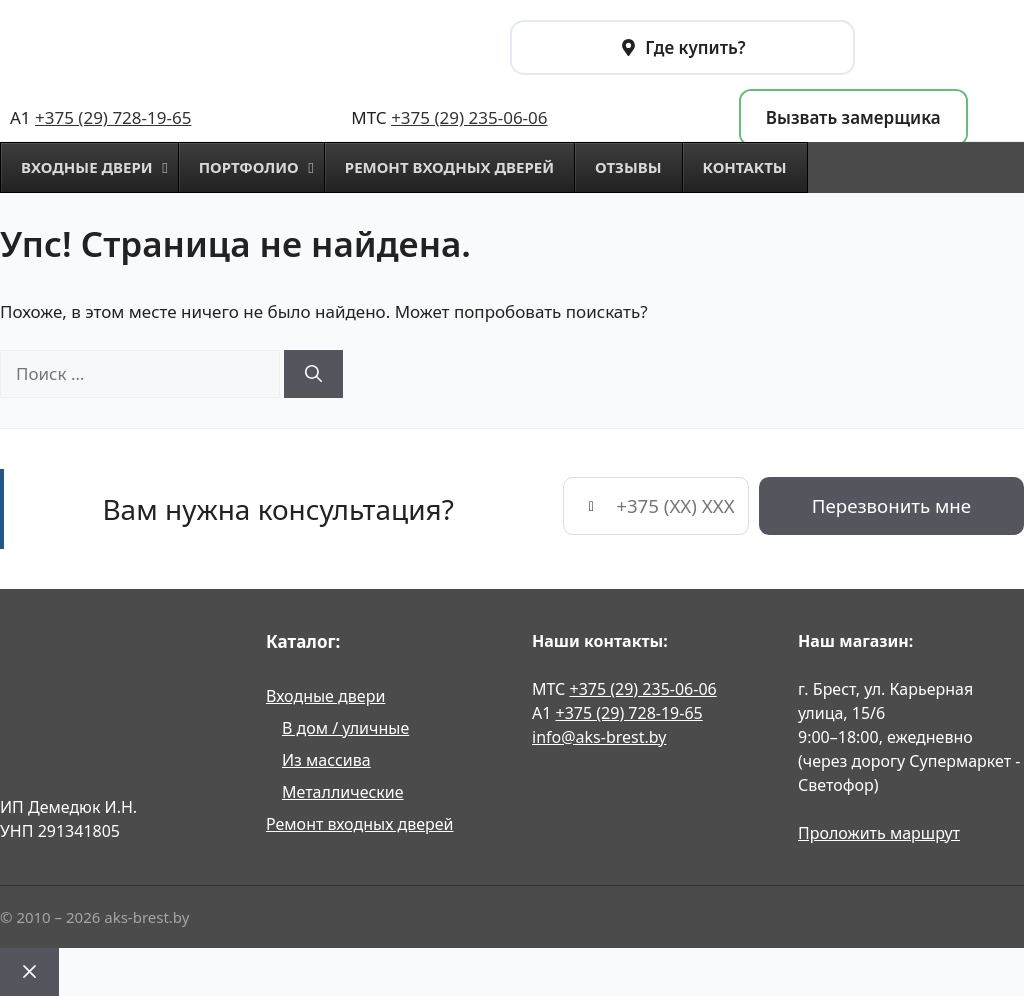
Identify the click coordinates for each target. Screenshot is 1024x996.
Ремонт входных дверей (360, 824)
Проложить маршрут (879, 833)
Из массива (326, 760)
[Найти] (313, 374)
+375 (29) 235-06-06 (469, 117)
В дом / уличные (345, 728)
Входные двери (325, 696)
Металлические (343, 792)
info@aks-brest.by (599, 737)
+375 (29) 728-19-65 (113, 117)
